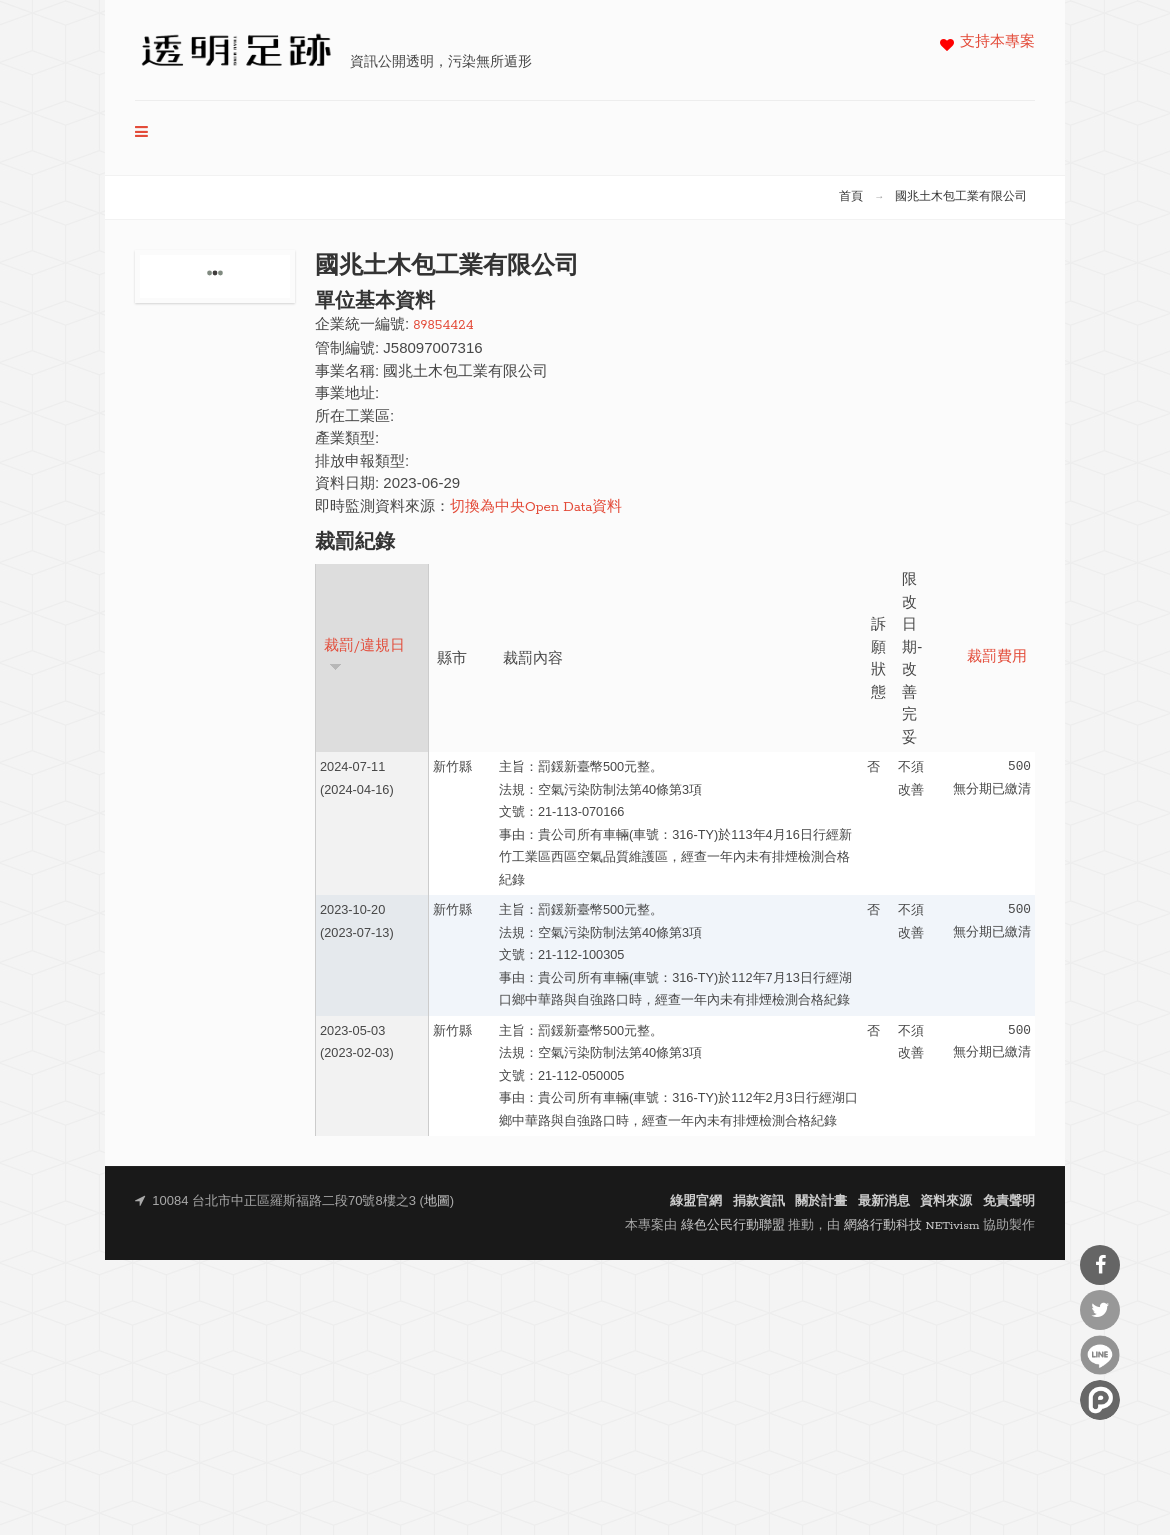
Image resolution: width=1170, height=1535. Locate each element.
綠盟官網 (696, 1201)
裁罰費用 (997, 657)
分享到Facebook (1100, 1265)
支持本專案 (997, 42)
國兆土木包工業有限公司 (961, 197)
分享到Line (1100, 1355)
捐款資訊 (759, 1201)
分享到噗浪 (1100, 1400)
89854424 (443, 325)
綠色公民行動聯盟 (733, 1225)
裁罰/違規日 (364, 655)
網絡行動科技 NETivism (912, 1225)
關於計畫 (821, 1201)
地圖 (437, 1201)
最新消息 (884, 1201)
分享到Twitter (1100, 1310)
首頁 (851, 197)
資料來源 (946, 1201)
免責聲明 (1009, 1201)
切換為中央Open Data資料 (536, 507)
